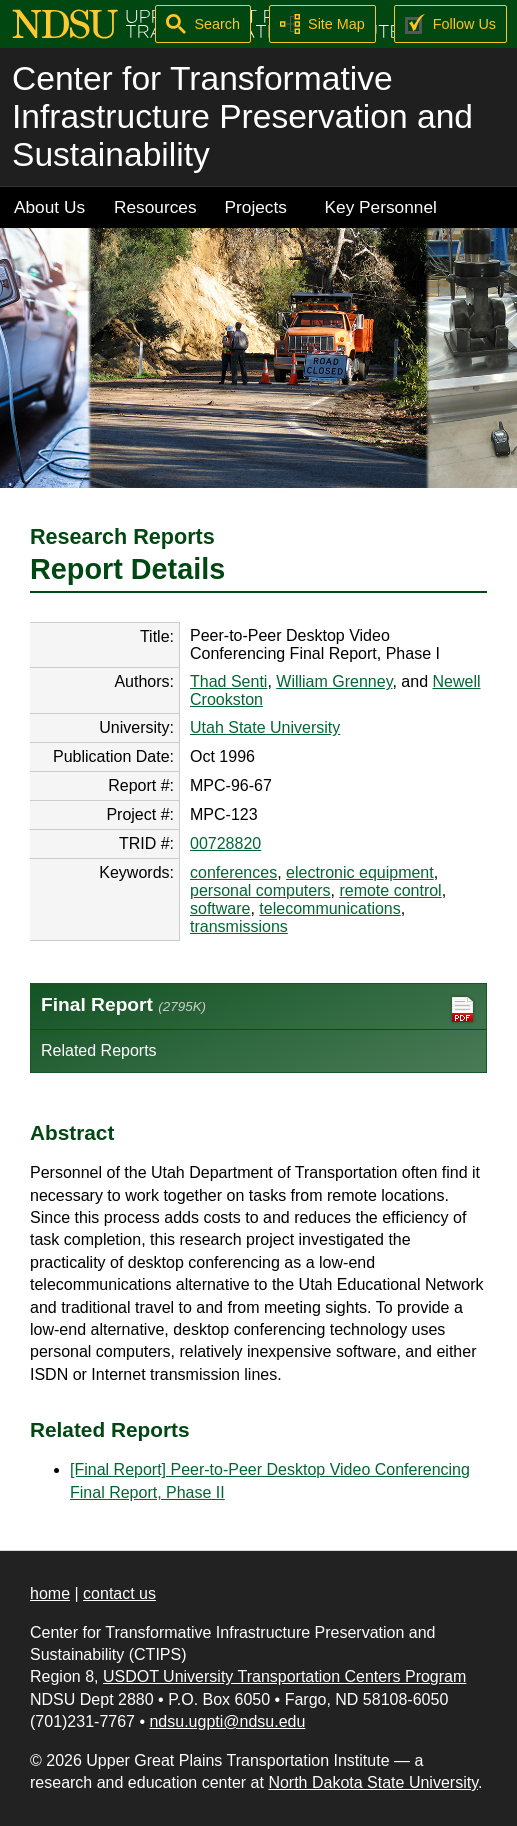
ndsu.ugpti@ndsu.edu (227, 1721)
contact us (119, 1593)
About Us (49, 207)
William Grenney (334, 681)
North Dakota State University (373, 1782)
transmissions (239, 926)
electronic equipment (360, 872)
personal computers (260, 890)
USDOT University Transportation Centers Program (284, 1676)
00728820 (225, 843)
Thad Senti (228, 681)
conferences (233, 872)
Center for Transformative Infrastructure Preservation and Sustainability (242, 116)
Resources (155, 207)
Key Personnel (381, 207)
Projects (256, 207)
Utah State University (265, 727)
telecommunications (329, 908)
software (220, 908)
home (50, 1593)
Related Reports (99, 1050)
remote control (390, 890)
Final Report (258, 1009)
